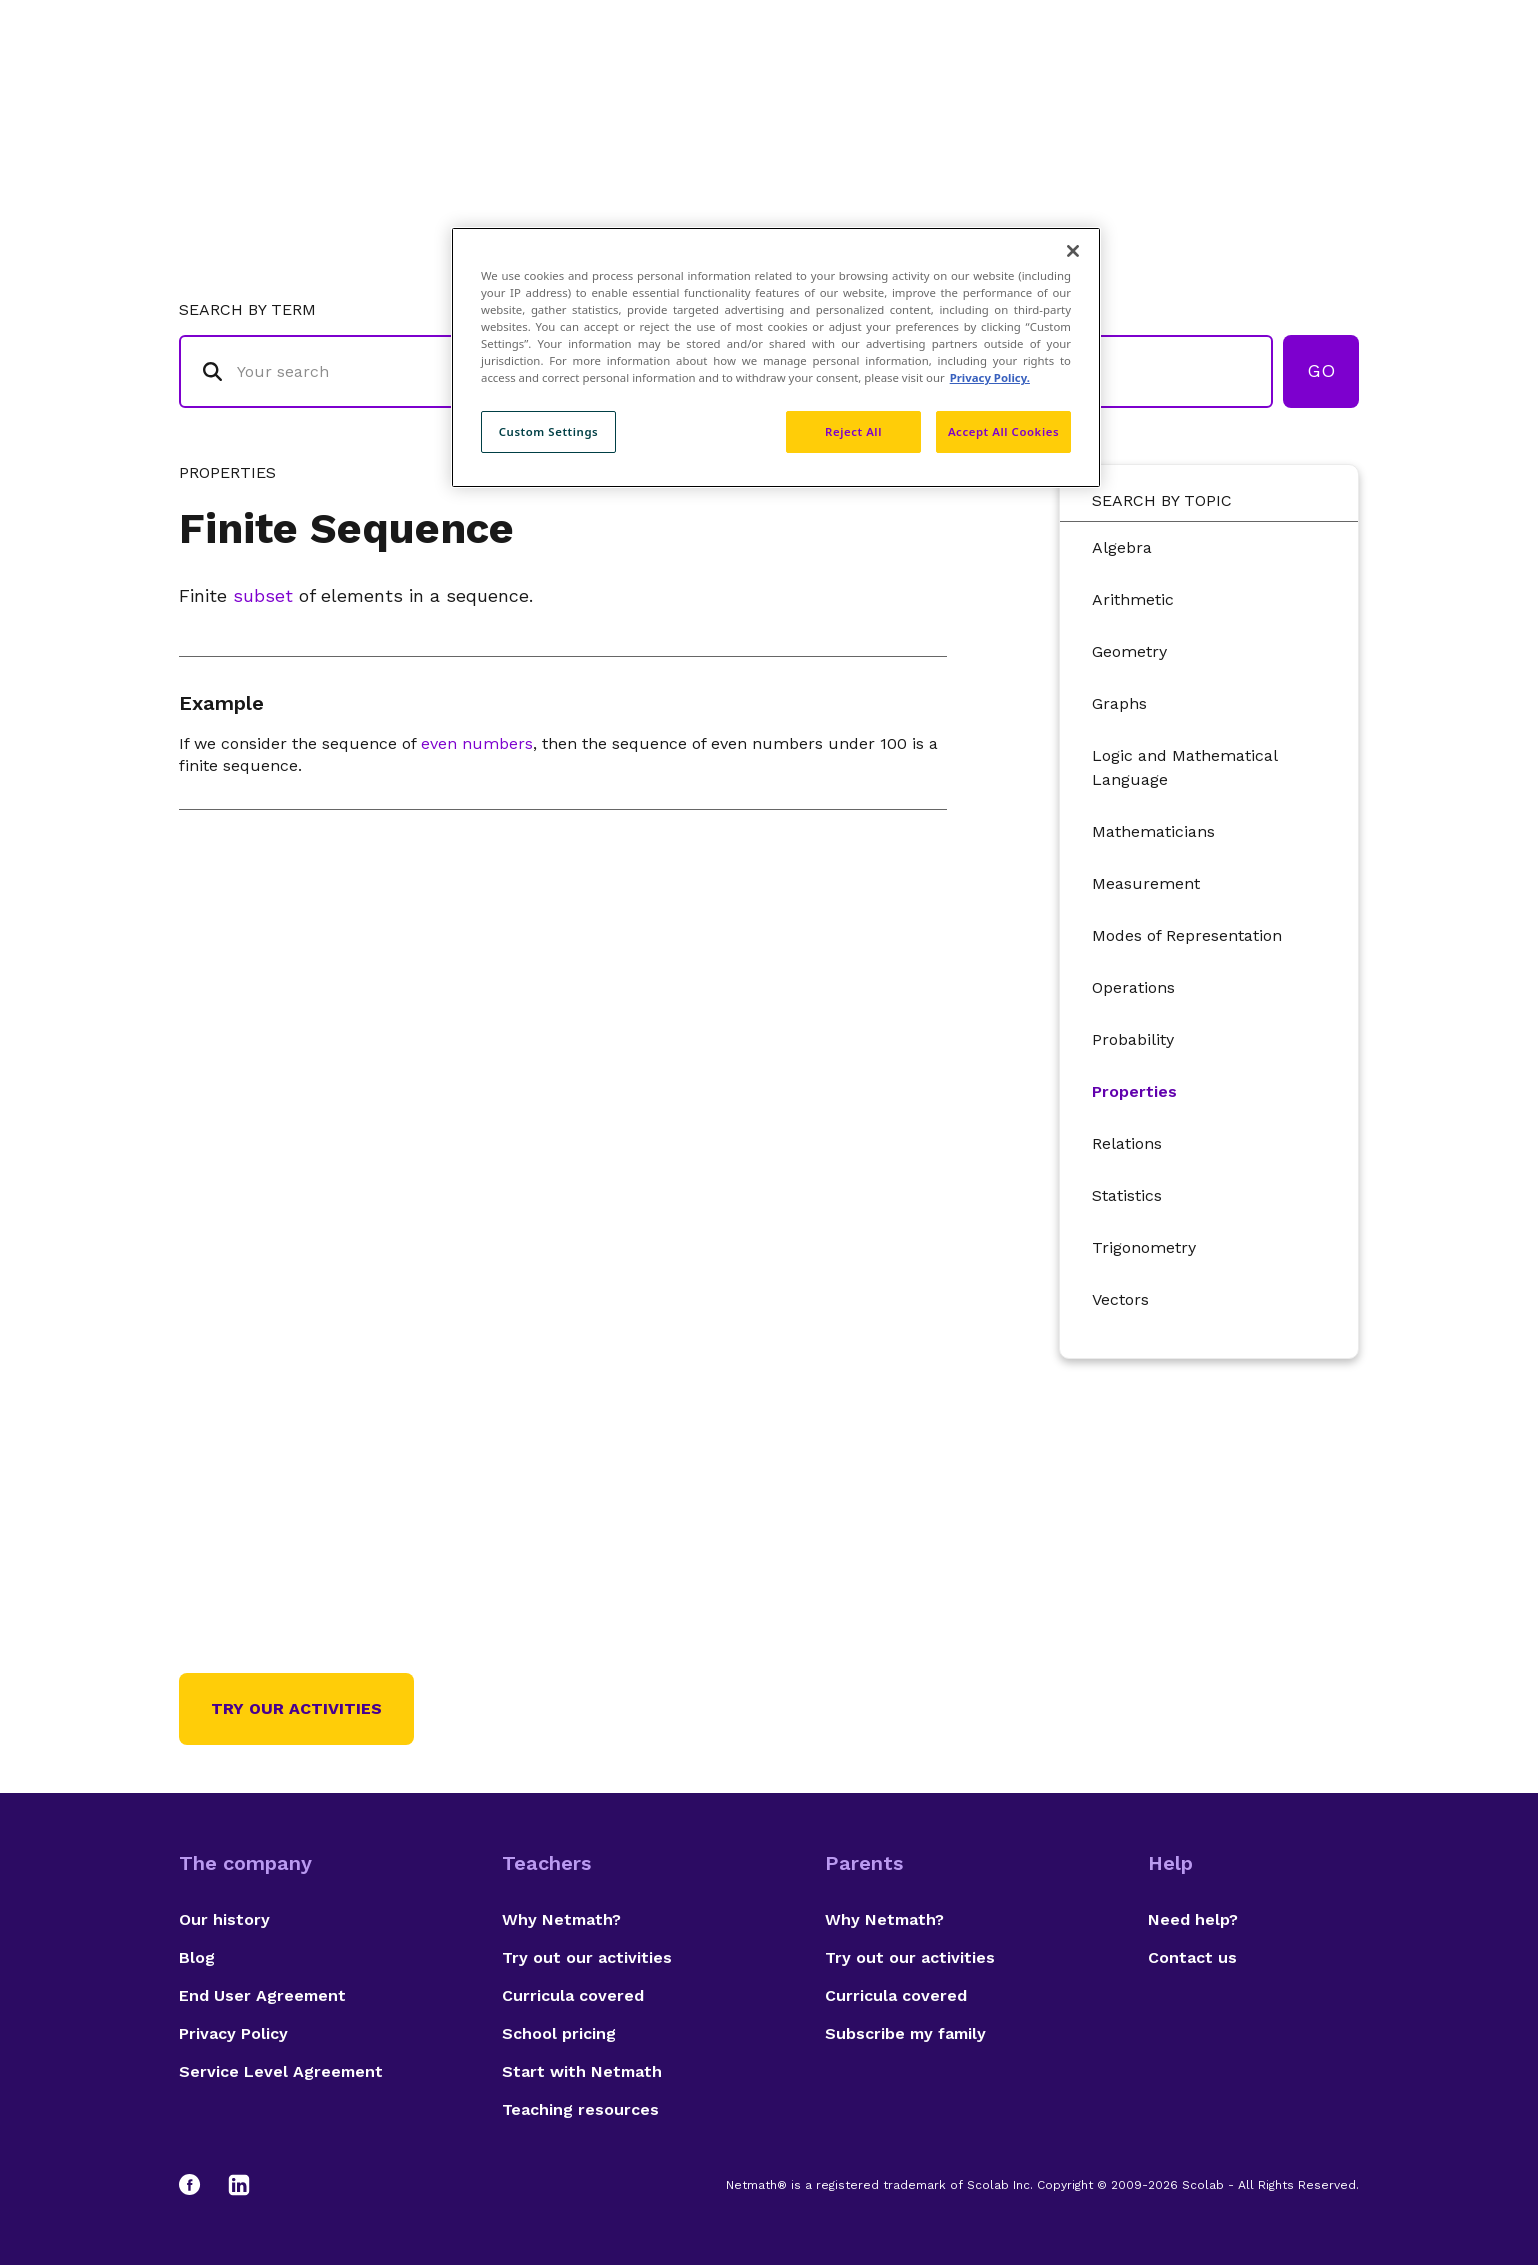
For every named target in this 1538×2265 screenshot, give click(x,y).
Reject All (853, 431)
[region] (776, 357)
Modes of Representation (1187, 935)
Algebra (1122, 547)
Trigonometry (1144, 1247)
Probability (1133, 1039)
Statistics (1127, 1195)
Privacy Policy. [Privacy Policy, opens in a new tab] (990, 377)
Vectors (1120, 1299)
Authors (1063, 95)
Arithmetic (1133, 599)
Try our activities (296, 1708)
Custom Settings (549, 431)
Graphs (1119, 703)
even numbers (477, 743)
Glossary (952, 95)
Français (1319, 95)
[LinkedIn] (239, 2185)
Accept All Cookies (1003, 431)
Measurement (1146, 883)
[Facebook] (199, 2185)
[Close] (1073, 251)
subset (263, 595)
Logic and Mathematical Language (1184, 767)
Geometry (1129, 651)
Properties (1134, 1091)
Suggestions (1190, 95)
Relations (1127, 1143)
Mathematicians (1153, 831)
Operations (1133, 987)
